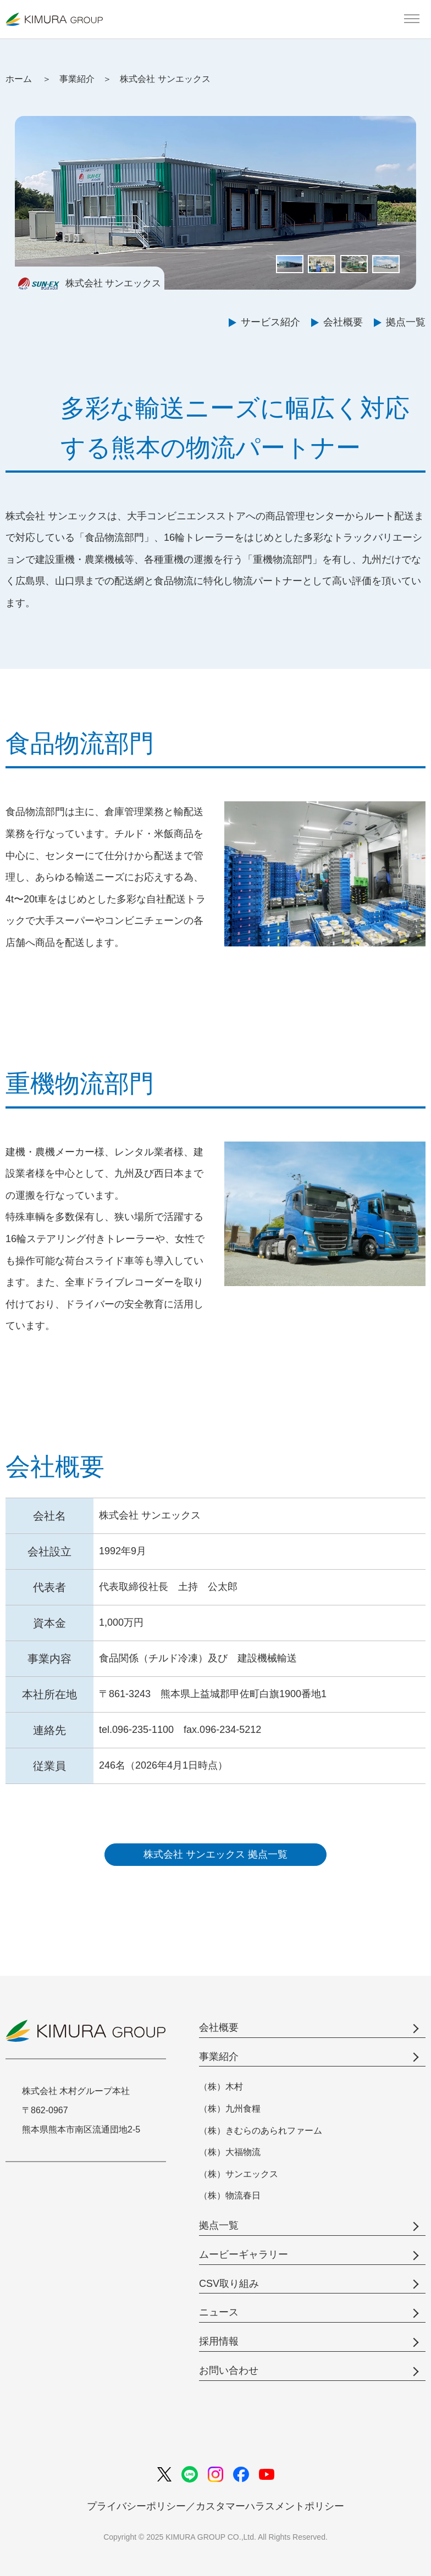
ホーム (18, 79)
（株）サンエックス (238, 2174)
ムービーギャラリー (243, 2254)
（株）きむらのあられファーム (260, 2130)
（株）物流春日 (230, 2195)
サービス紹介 (270, 322)
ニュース (219, 2312)
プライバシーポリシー (136, 2506)
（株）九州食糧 (230, 2108)
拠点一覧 (406, 322)
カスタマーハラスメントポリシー (270, 2506)
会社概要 (343, 322)
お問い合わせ (228, 2370)
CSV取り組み (229, 2283)
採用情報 (219, 2341)
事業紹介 (77, 79)
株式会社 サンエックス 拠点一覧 (215, 1854)
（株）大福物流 (230, 2152)
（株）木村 (221, 2086)
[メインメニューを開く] (412, 19)
